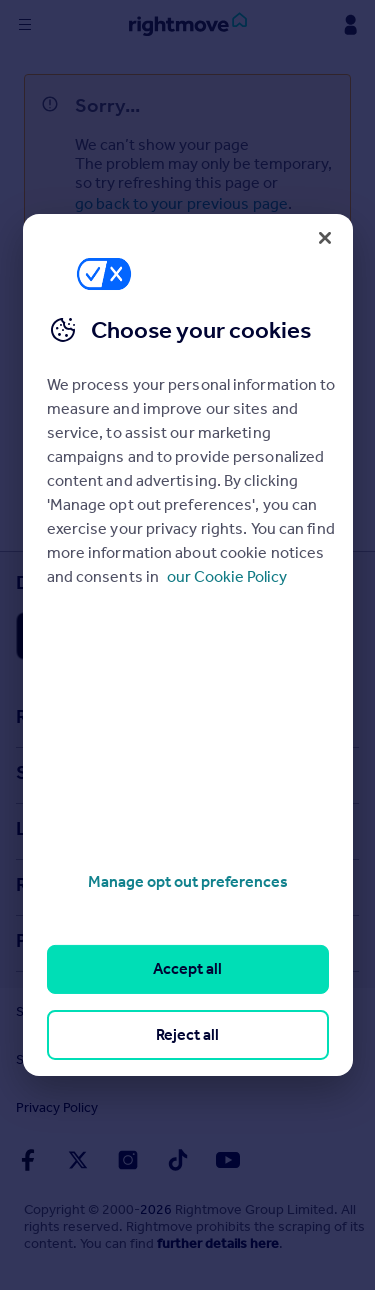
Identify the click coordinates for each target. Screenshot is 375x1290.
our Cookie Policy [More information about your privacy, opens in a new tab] (227, 576)
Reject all (187, 1034)
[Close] (325, 238)
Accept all (187, 968)
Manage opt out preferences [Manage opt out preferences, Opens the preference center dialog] (188, 881)
